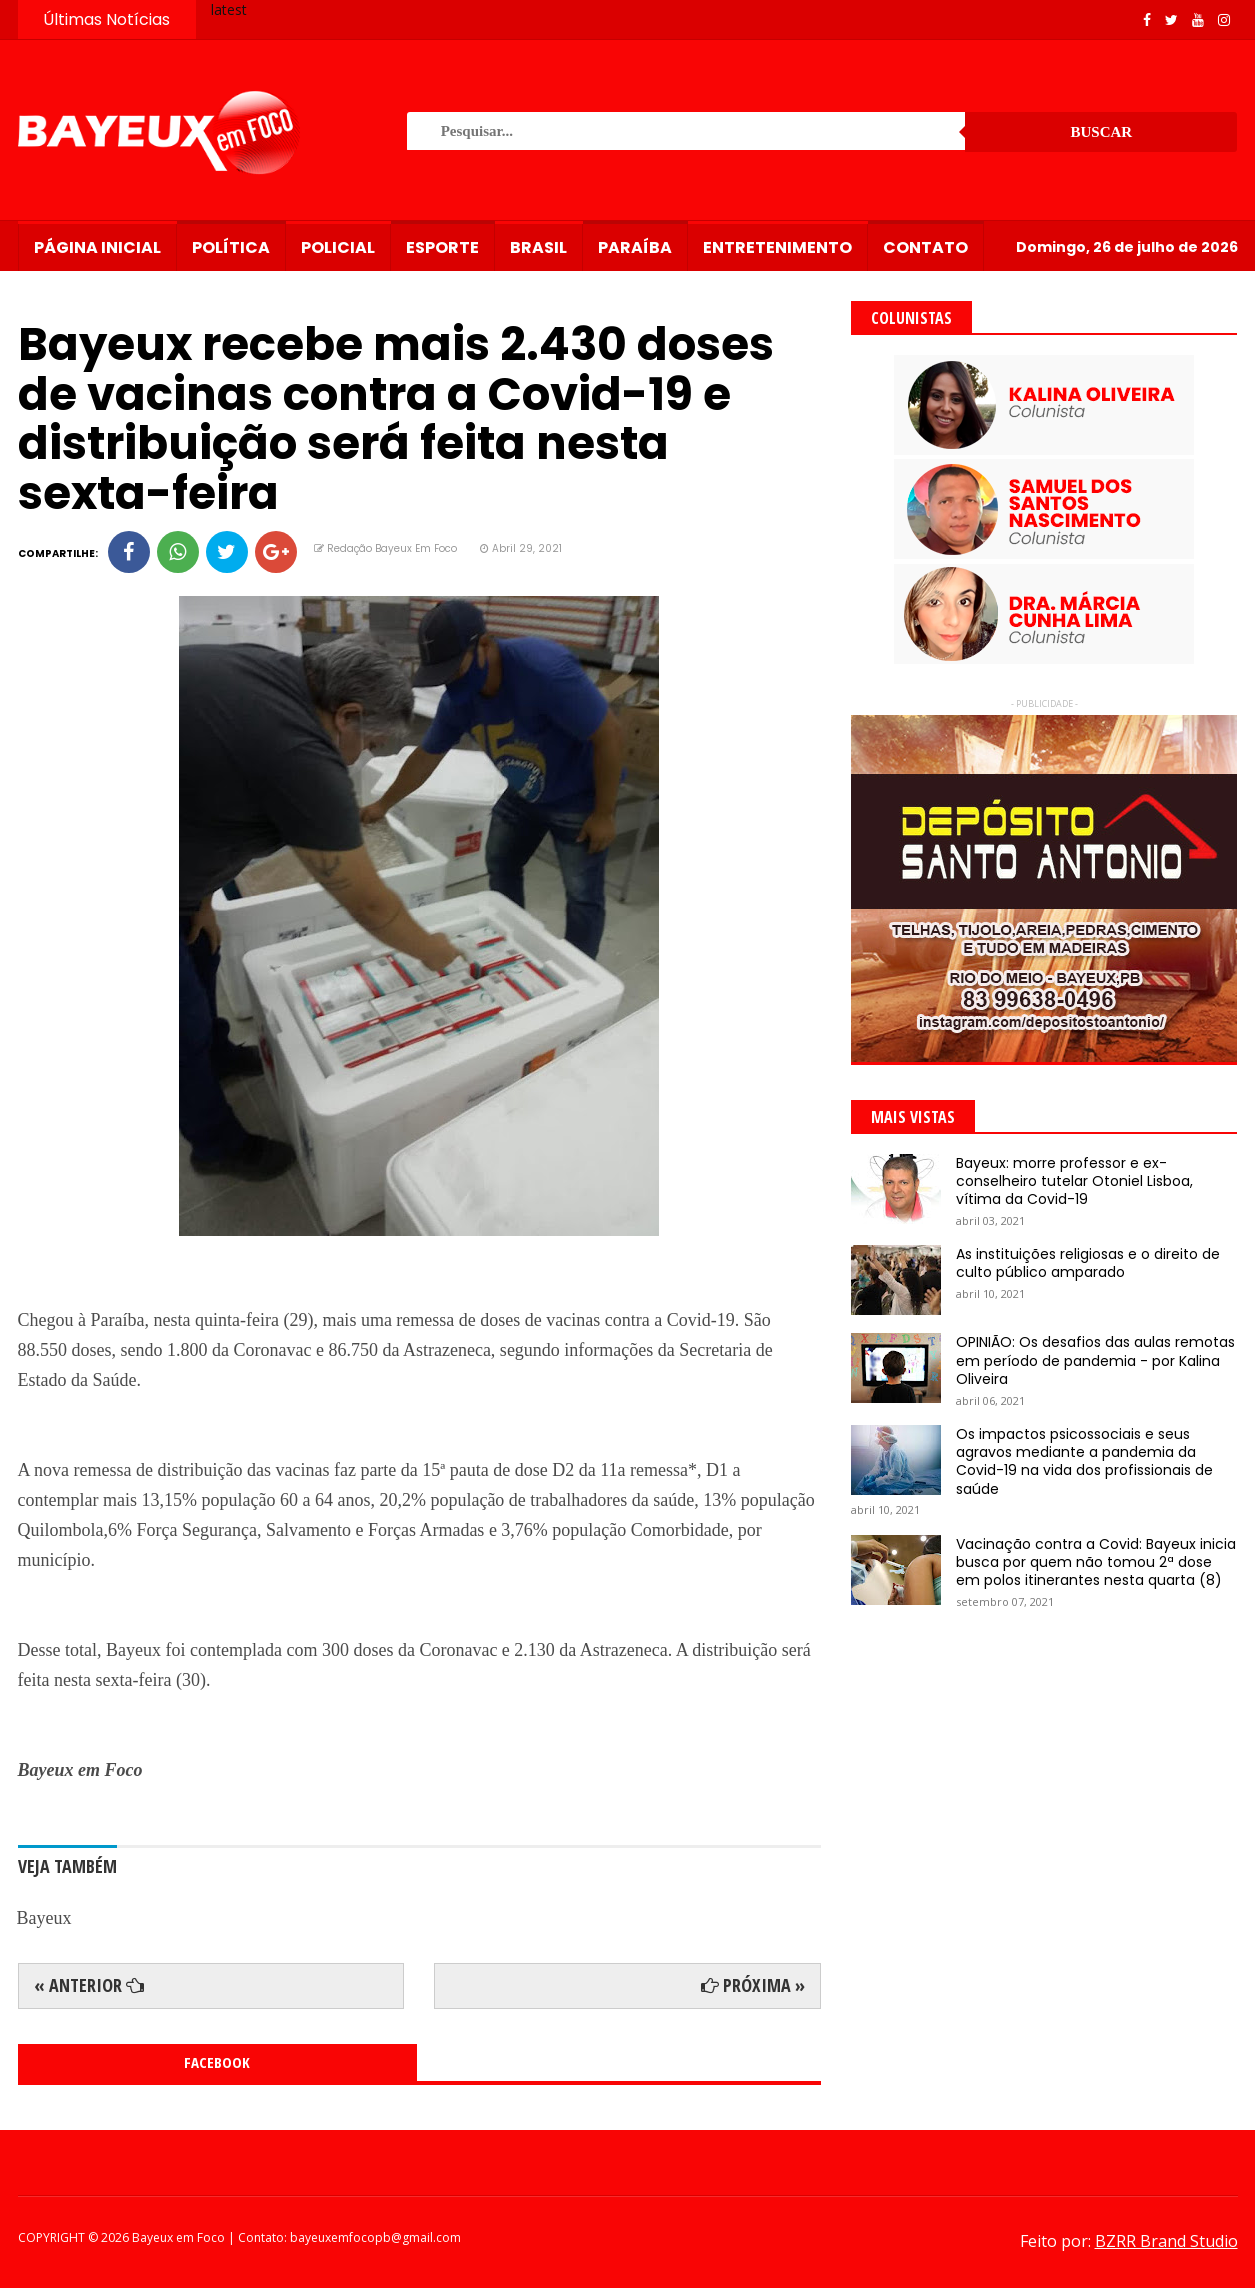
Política (231, 247)
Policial (338, 247)
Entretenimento (777, 247)
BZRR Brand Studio (1166, 2241)
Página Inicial (97, 247)
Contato (925, 247)
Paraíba (635, 247)
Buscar (1102, 132)
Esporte (442, 247)
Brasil (538, 247)
